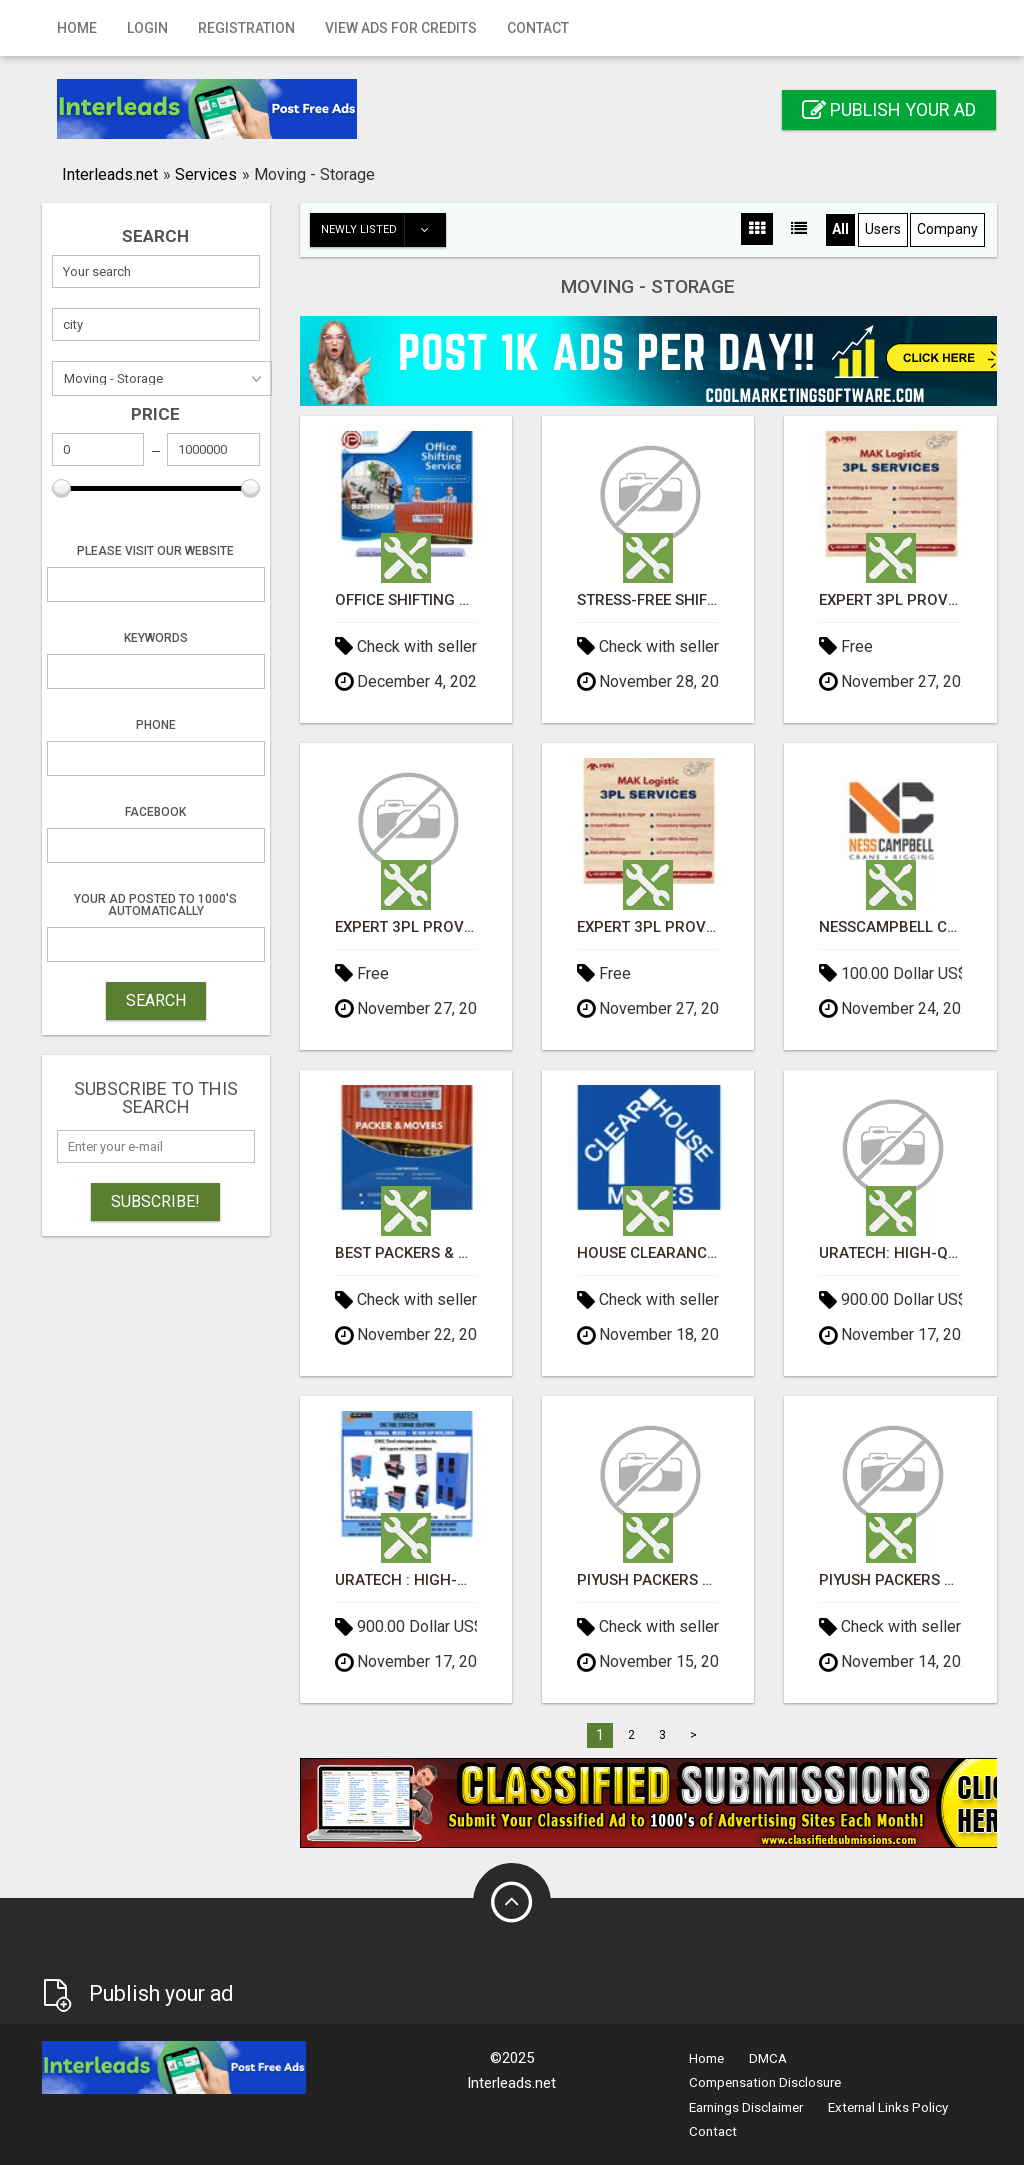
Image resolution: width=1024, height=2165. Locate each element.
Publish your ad (889, 109)
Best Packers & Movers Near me (406, 1253)
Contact (538, 28)
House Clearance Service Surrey (648, 1253)
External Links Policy (888, 2107)
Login (147, 28)
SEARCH (156, 1000)
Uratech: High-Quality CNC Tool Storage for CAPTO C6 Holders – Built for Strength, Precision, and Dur (890, 1253)
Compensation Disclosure (765, 2082)
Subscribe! (155, 1201)
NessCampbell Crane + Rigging (890, 927)
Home (77, 28)
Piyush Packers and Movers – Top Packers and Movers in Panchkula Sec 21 (648, 1580)
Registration (246, 28)
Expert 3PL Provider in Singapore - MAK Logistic (890, 600)
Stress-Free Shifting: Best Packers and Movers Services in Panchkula (648, 600)
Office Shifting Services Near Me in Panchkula (406, 600)
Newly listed (383, 230)
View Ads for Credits (401, 28)
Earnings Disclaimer (746, 2107)
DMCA (768, 2058)
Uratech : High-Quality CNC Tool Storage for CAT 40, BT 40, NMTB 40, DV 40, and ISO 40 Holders (406, 1580)
